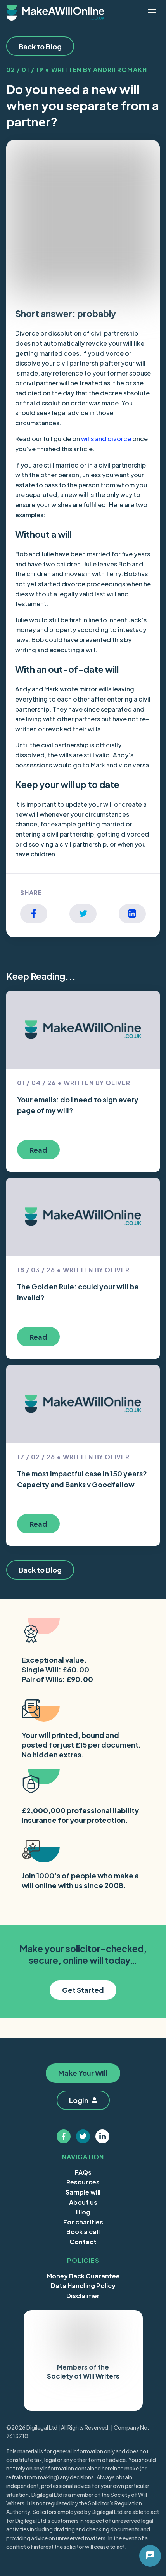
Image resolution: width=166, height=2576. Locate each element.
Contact (83, 2242)
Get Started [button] (83, 1989)
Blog (83, 2212)
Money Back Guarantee (83, 2276)
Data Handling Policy (83, 2286)
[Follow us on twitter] (83, 2136)
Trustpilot (62, 2398)
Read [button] (38, 1149)
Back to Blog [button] (40, 46)
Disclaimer (83, 2296)
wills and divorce (106, 439)
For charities (83, 2222)
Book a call (83, 2232)
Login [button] (83, 2100)
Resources (83, 2182)
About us (83, 2202)
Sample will (83, 2192)
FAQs (83, 2172)
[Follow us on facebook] (64, 2136)
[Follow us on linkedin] (102, 2136)
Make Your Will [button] (83, 2072)
